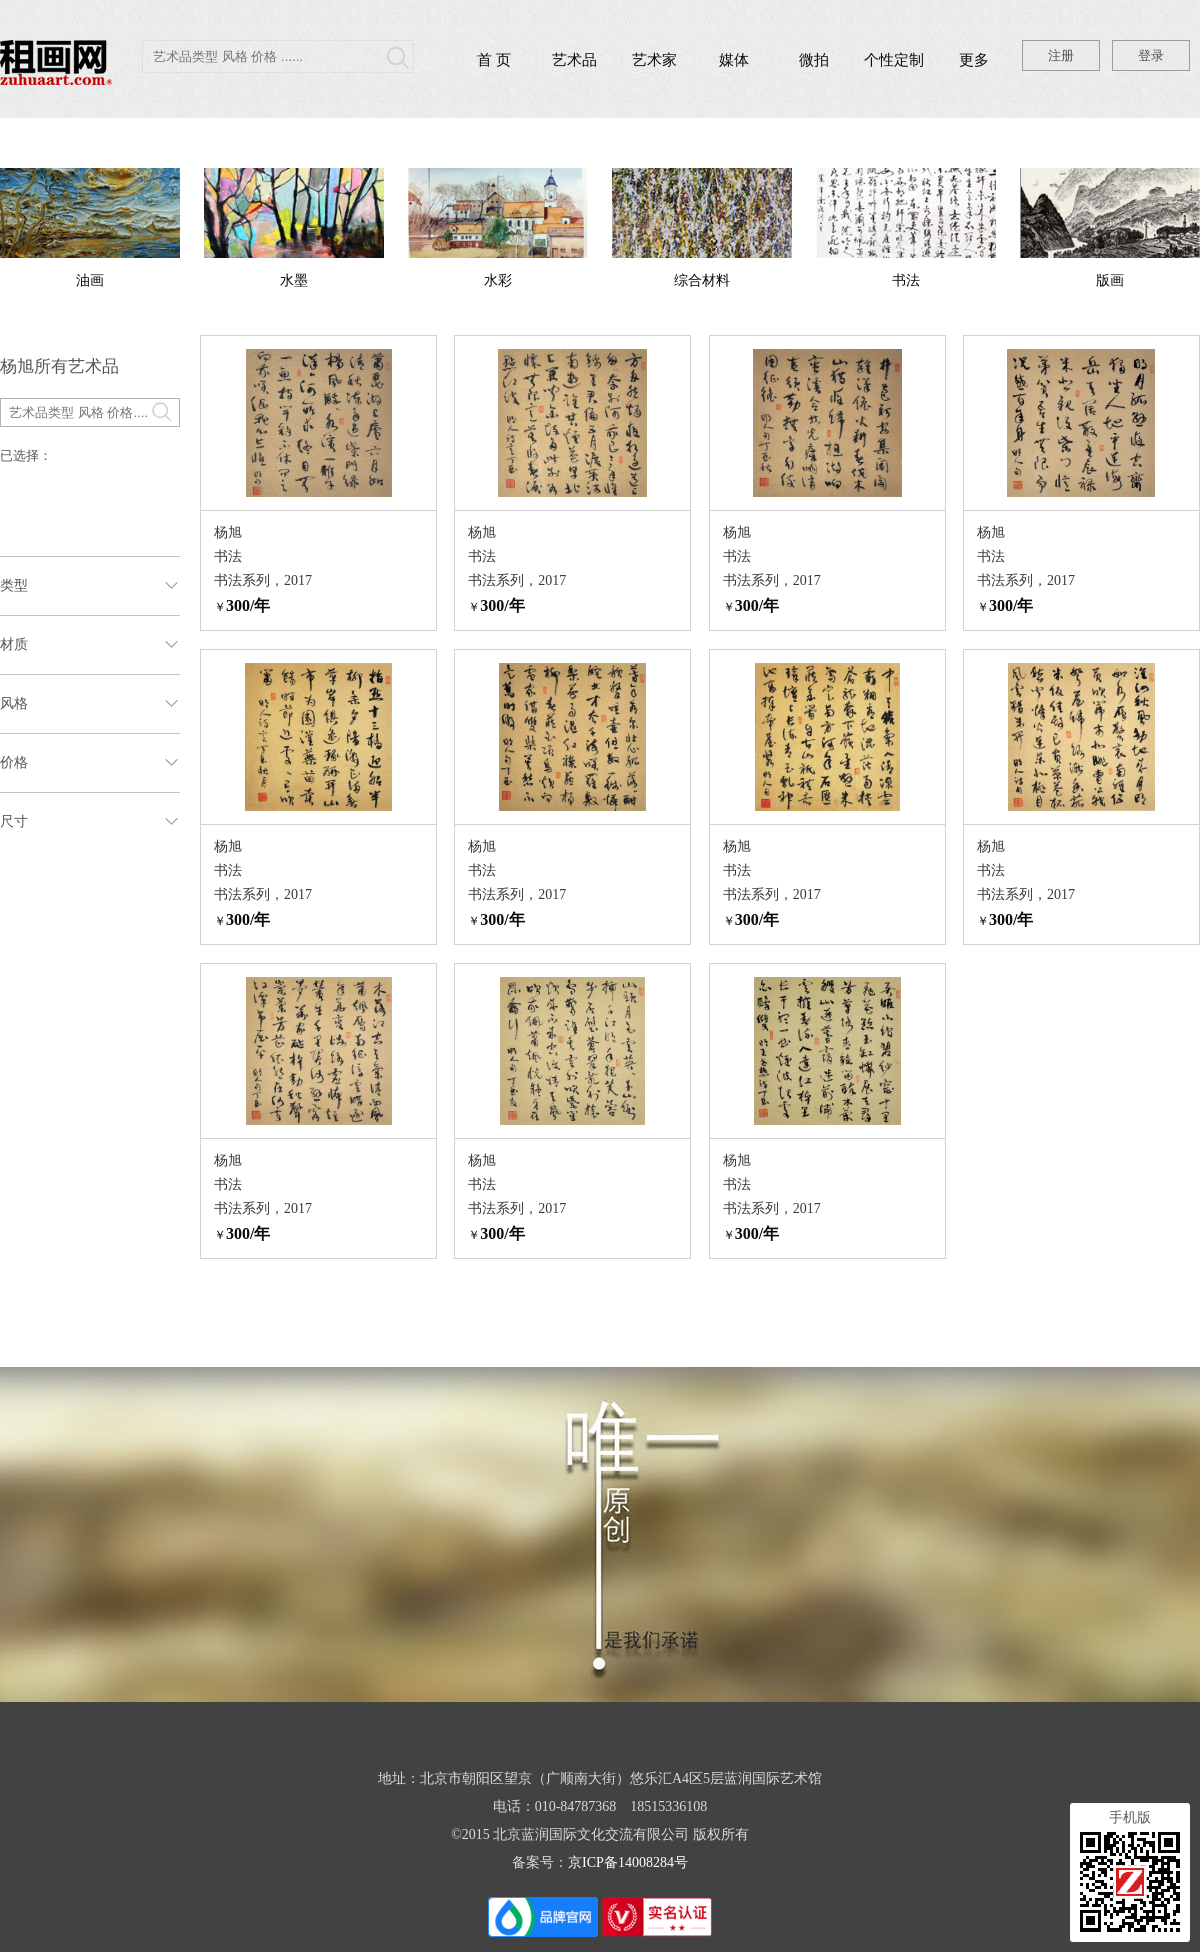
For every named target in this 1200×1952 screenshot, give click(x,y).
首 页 (494, 60)
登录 (1151, 55)
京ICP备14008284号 (628, 1862)
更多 (974, 60)
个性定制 (894, 60)
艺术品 (574, 60)
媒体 (734, 60)
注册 (1061, 55)
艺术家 (654, 60)
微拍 (814, 60)
